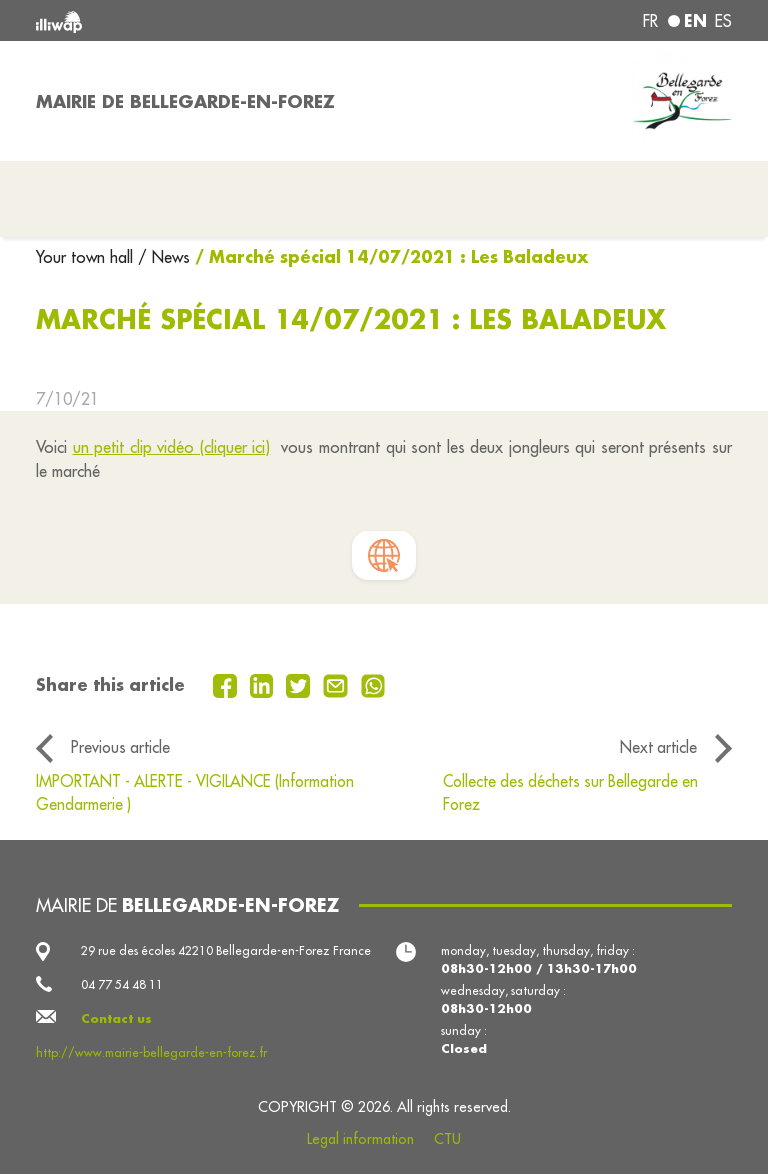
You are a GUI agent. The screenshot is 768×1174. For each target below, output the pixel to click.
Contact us (116, 1018)
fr (650, 21)
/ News (164, 257)
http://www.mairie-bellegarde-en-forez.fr (151, 1052)
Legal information (360, 1139)
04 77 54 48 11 (122, 984)
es (723, 21)
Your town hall (87, 257)
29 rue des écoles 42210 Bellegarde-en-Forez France (226, 950)
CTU (447, 1139)
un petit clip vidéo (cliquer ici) (172, 447)
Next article (658, 747)
